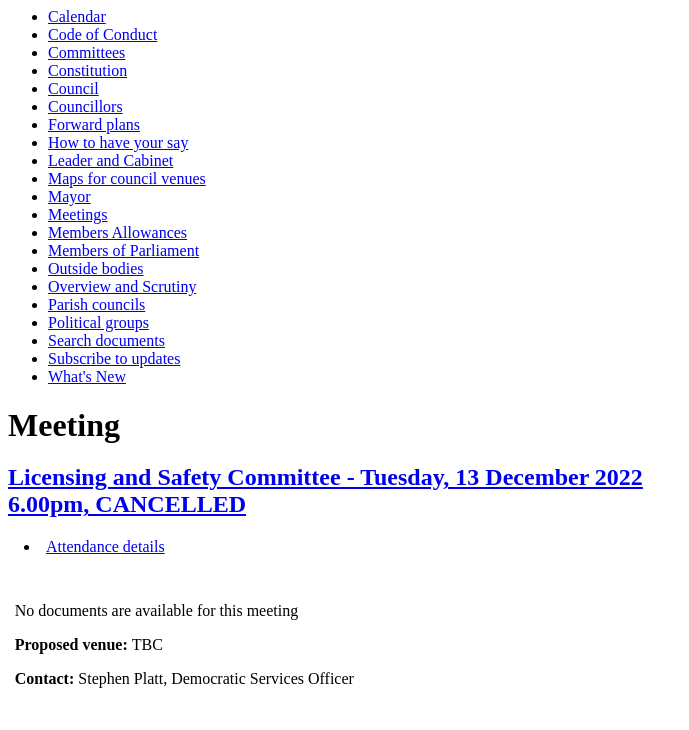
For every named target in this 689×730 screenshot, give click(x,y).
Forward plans (94, 124)
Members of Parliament (123, 250)
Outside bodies (96, 268)
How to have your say (118, 142)
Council (73, 88)
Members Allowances (117, 232)
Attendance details (105, 546)
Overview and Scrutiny (122, 286)
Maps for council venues (127, 178)
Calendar (77, 16)
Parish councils (96, 304)
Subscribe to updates (114, 358)
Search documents (106, 340)
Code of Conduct (102, 34)
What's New (87, 376)
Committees (86, 52)
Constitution (87, 70)
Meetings (78, 214)
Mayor (69, 196)
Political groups (98, 322)
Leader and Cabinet (110, 160)
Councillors (85, 106)
